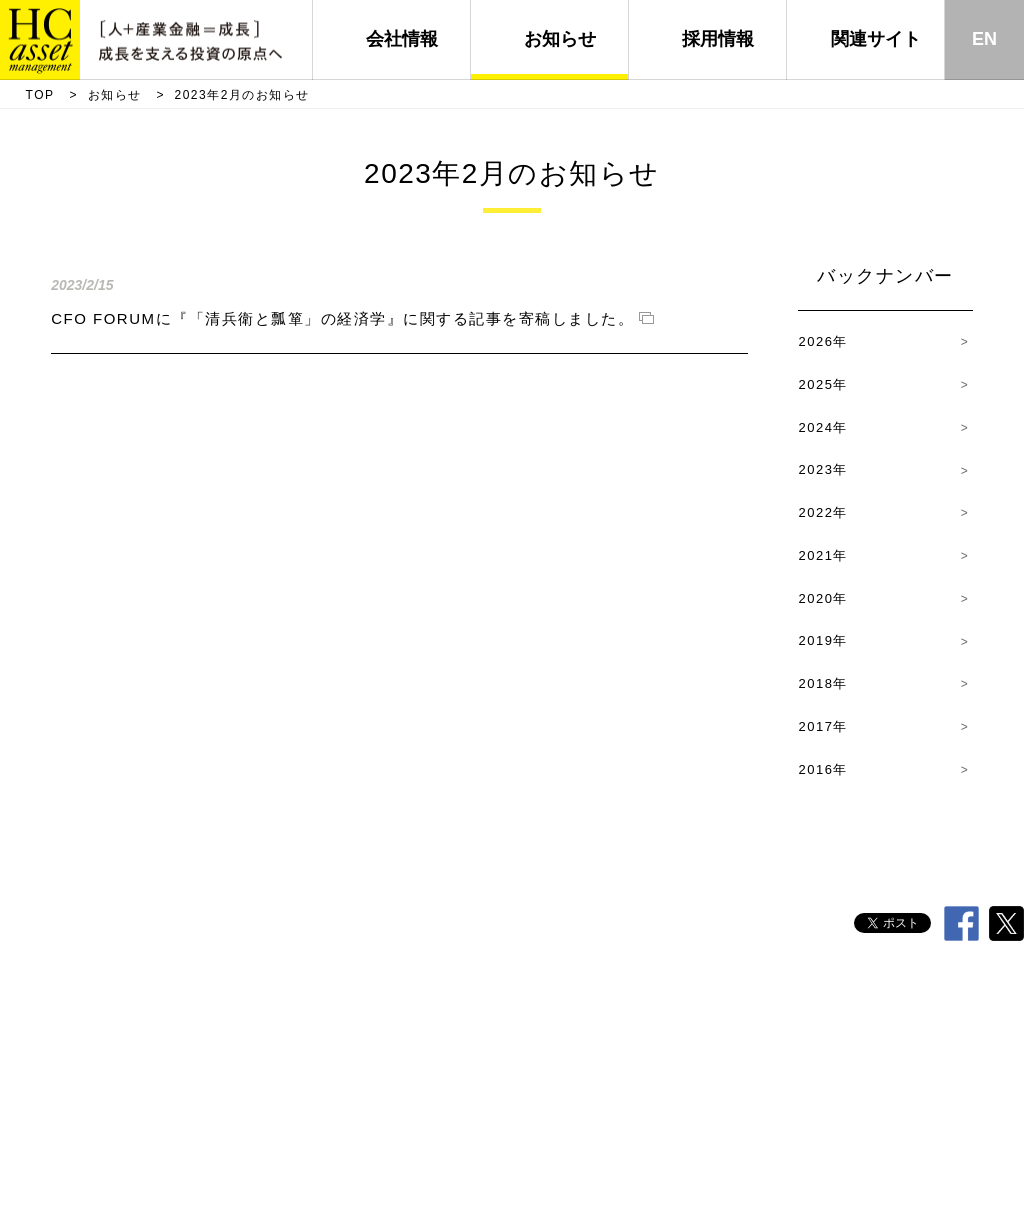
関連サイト (876, 39)
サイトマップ (960, 1020)
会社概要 (118, 1020)
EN (984, 39)
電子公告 (859, 1020)
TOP (40, 95)
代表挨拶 (207, 1020)
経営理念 (467, 1020)
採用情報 (718, 39)
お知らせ (560, 39)
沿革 (390, 1020)
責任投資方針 (568, 1020)
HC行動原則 (304, 1020)
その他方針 (764, 1020)
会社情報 (402, 39)
